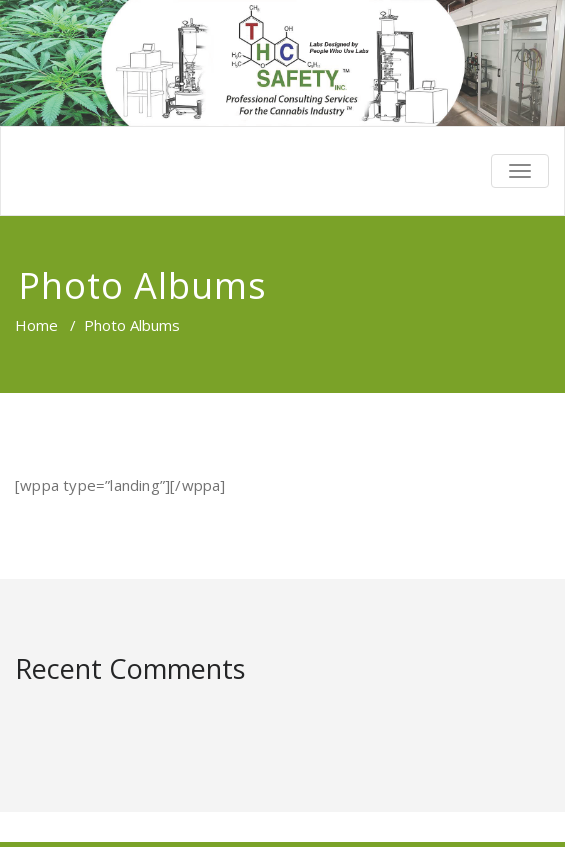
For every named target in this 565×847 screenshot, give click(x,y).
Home (36, 325)
